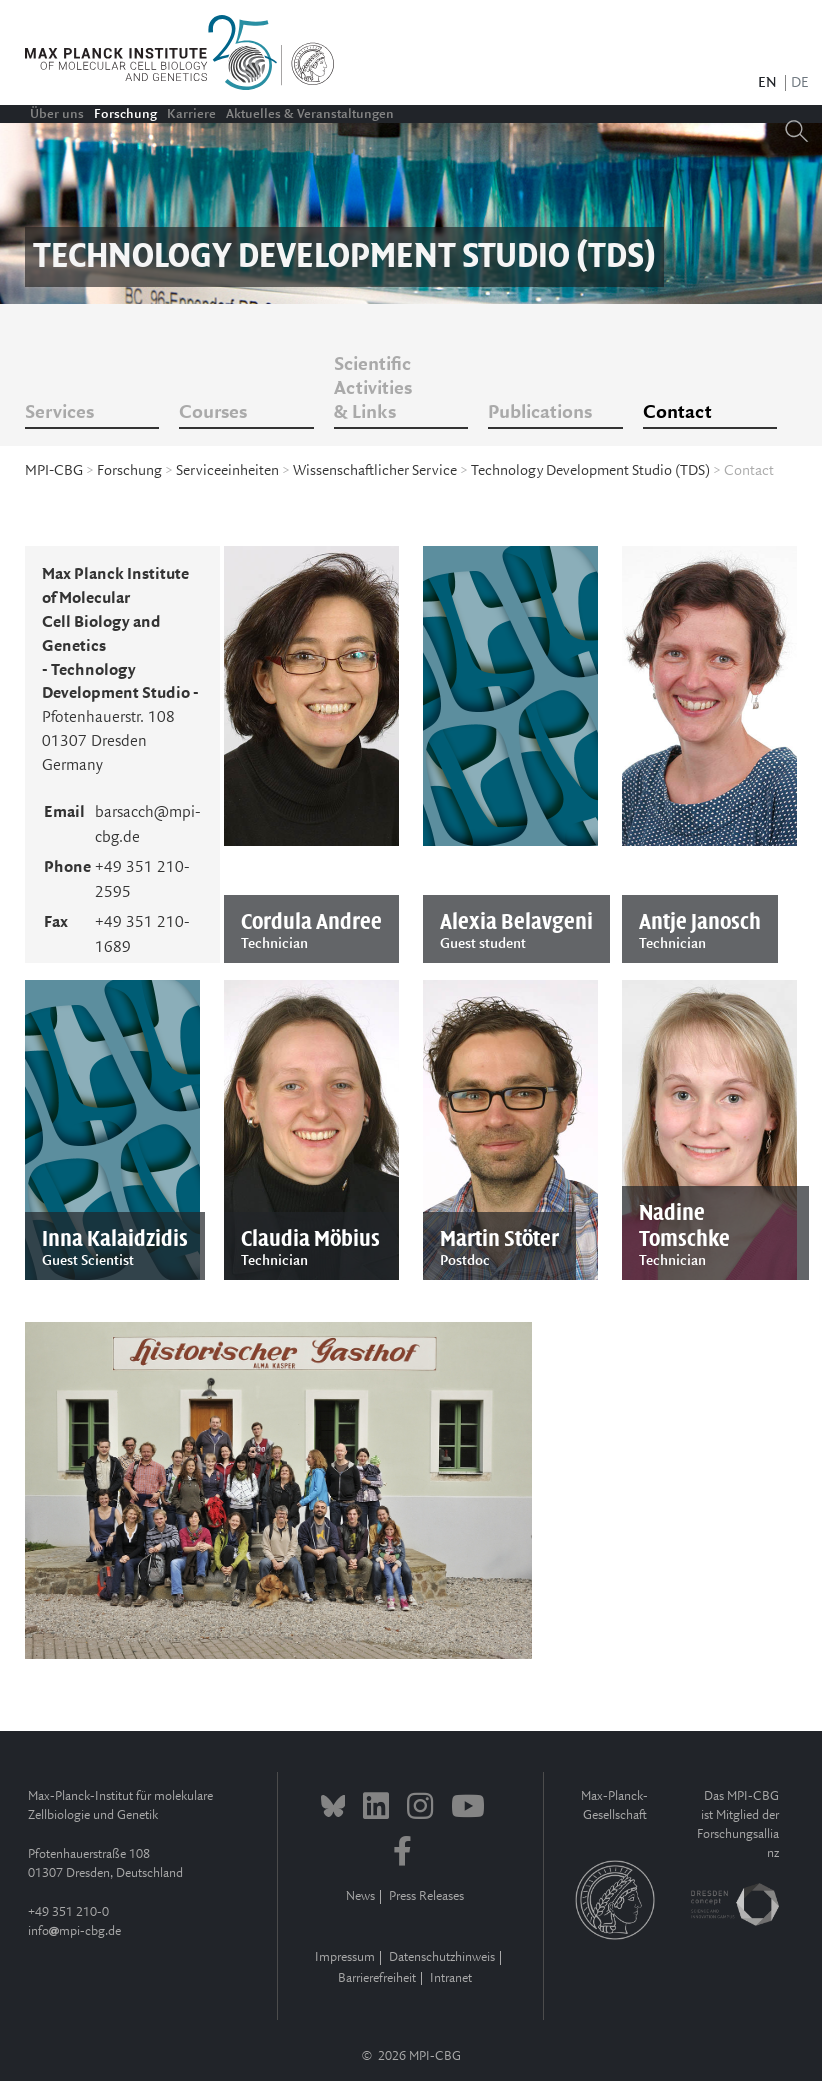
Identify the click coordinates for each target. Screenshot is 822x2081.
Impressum (345, 1957)
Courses (213, 413)
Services (59, 413)
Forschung (125, 114)
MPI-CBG (54, 471)
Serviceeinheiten (227, 471)
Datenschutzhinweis (442, 1957)
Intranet (451, 1978)
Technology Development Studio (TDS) (590, 471)
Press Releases (426, 1896)
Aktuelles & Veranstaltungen (310, 114)
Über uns (57, 114)
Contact (677, 413)
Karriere (191, 114)
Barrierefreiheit (377, 1978)
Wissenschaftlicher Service (375, 471)
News (360, 1896)
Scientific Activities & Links (373, 389)
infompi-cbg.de (74, 1931)
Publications (540, 413)
